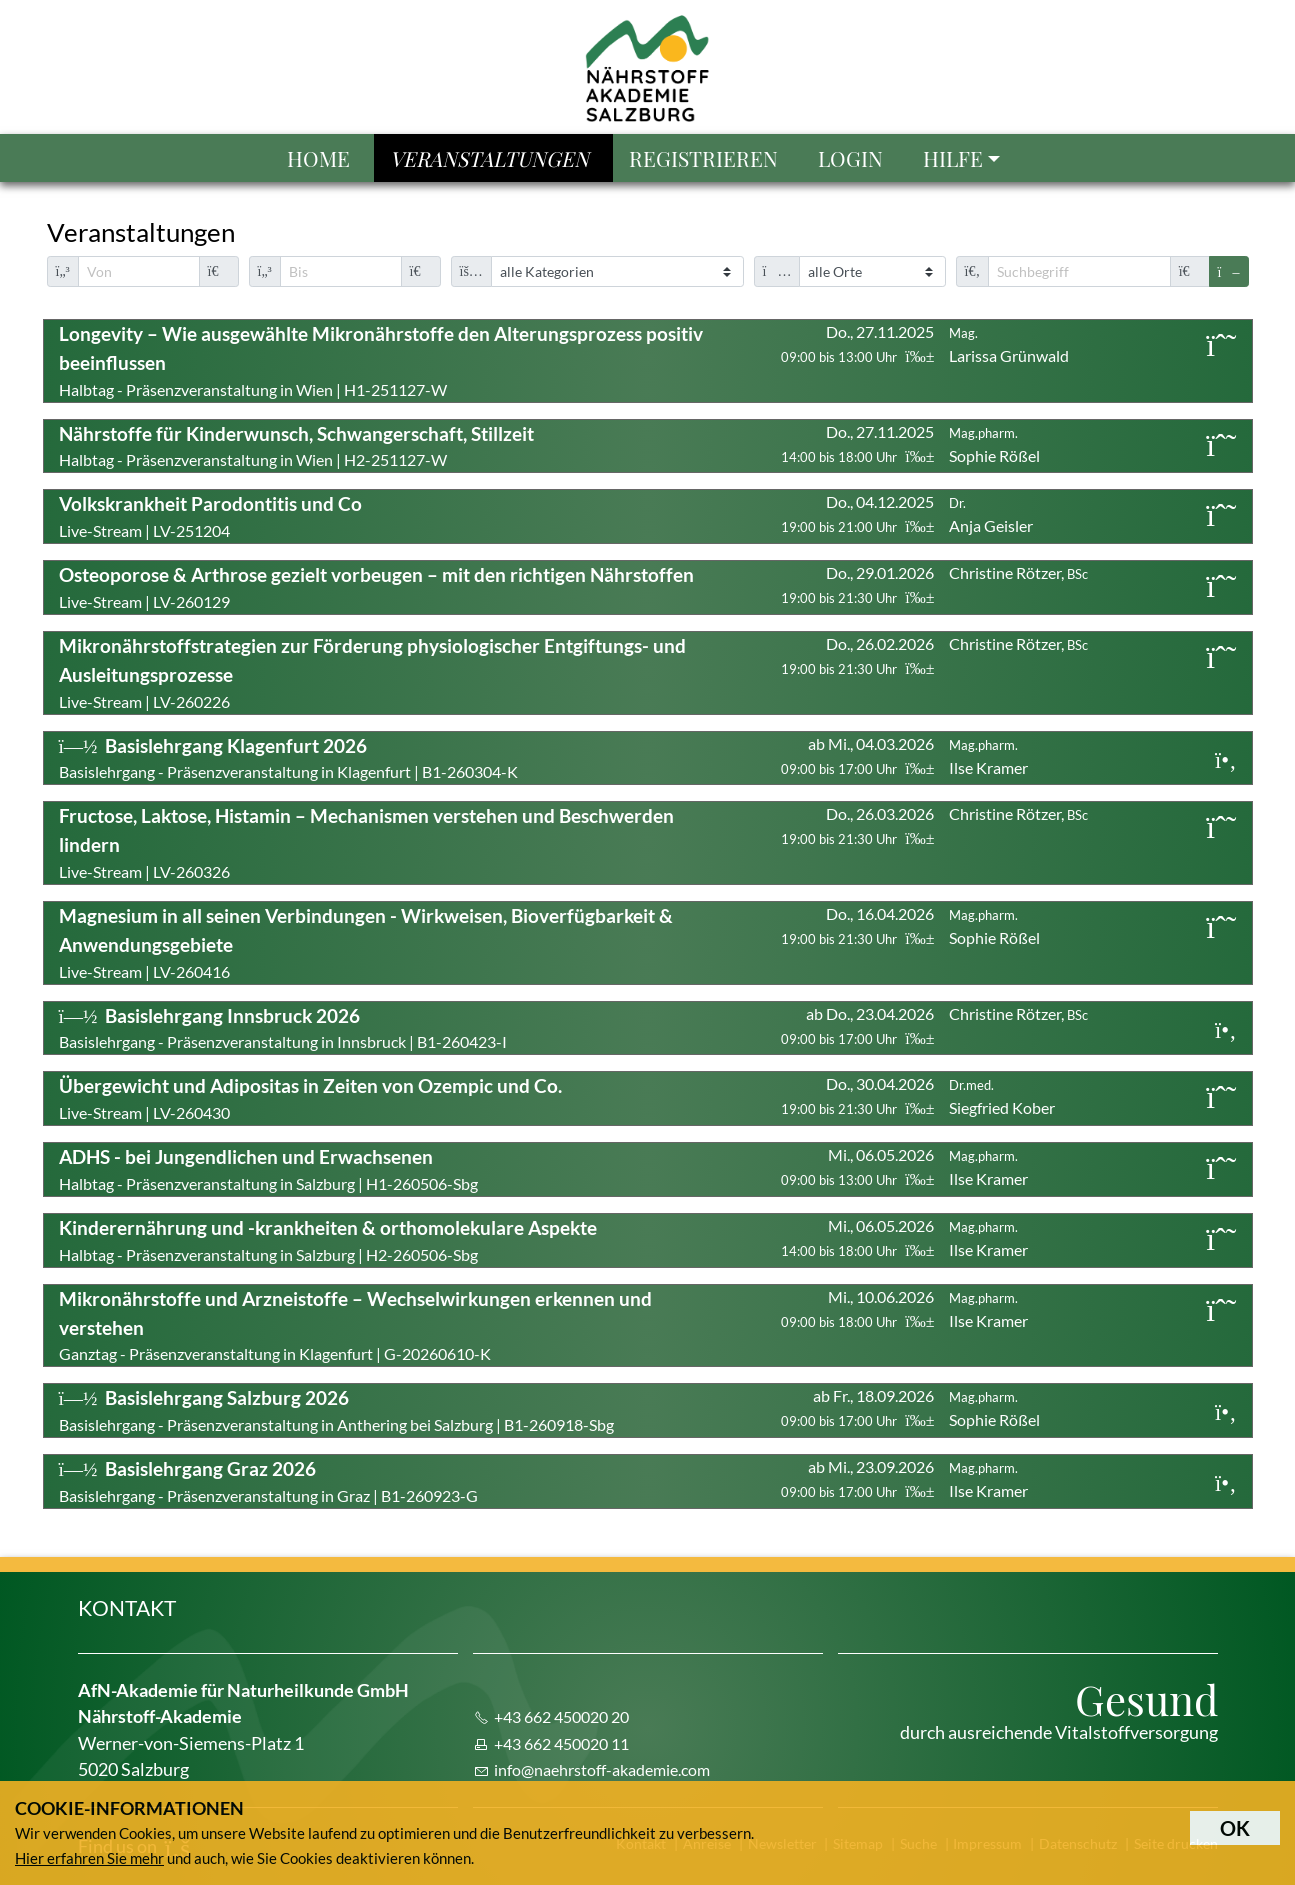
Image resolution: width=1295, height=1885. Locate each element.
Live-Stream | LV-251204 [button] (210, 516)
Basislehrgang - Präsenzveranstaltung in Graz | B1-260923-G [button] (268, 1481)
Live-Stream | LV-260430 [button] (310, 1098)
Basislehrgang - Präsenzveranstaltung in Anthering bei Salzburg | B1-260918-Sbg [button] (336, 1410)
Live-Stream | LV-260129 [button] (376, 587)
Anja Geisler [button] (991, 515)
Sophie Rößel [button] (994, 445)
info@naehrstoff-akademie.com (602, 1769)
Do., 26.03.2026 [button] (857, 825)
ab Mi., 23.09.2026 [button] (857, 1478)
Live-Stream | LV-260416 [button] (366, 942)
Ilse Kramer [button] (988, 757)
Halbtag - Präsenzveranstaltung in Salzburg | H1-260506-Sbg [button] (268, 1169)
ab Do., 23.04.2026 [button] (857, 1025)
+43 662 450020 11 (561, 1743)
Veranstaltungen (489, 158)
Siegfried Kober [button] (1002, 1097)
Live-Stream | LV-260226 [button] (372, 672)
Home (318, 158)
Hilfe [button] (953, 158)
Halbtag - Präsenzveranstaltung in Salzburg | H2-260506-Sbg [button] (328, 1240)
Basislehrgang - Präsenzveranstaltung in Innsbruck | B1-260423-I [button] (283, 1028)
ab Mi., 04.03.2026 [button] (857, 755)
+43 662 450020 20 (561, 1716)
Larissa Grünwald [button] (1009, 345)
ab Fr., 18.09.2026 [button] (857, 1407)
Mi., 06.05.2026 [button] (857, 1166)
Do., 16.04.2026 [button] (857, 925)
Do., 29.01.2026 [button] (857, 584)
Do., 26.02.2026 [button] (857, 655)
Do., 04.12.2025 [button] (857, 513)
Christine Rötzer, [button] (1018, 572)
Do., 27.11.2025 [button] (857, 343)
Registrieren (703, 158)
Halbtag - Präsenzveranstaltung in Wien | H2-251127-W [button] (296, 446)
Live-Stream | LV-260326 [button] (366, 842)
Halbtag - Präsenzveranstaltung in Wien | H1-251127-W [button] (381, 360)
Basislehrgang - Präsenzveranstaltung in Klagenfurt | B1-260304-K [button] (288, 758)
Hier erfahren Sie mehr (89, 1858)
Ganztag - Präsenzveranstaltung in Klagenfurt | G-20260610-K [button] (355, 1325)
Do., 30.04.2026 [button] (857, 1095)
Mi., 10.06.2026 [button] (857, 1308)
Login (850, 158)
